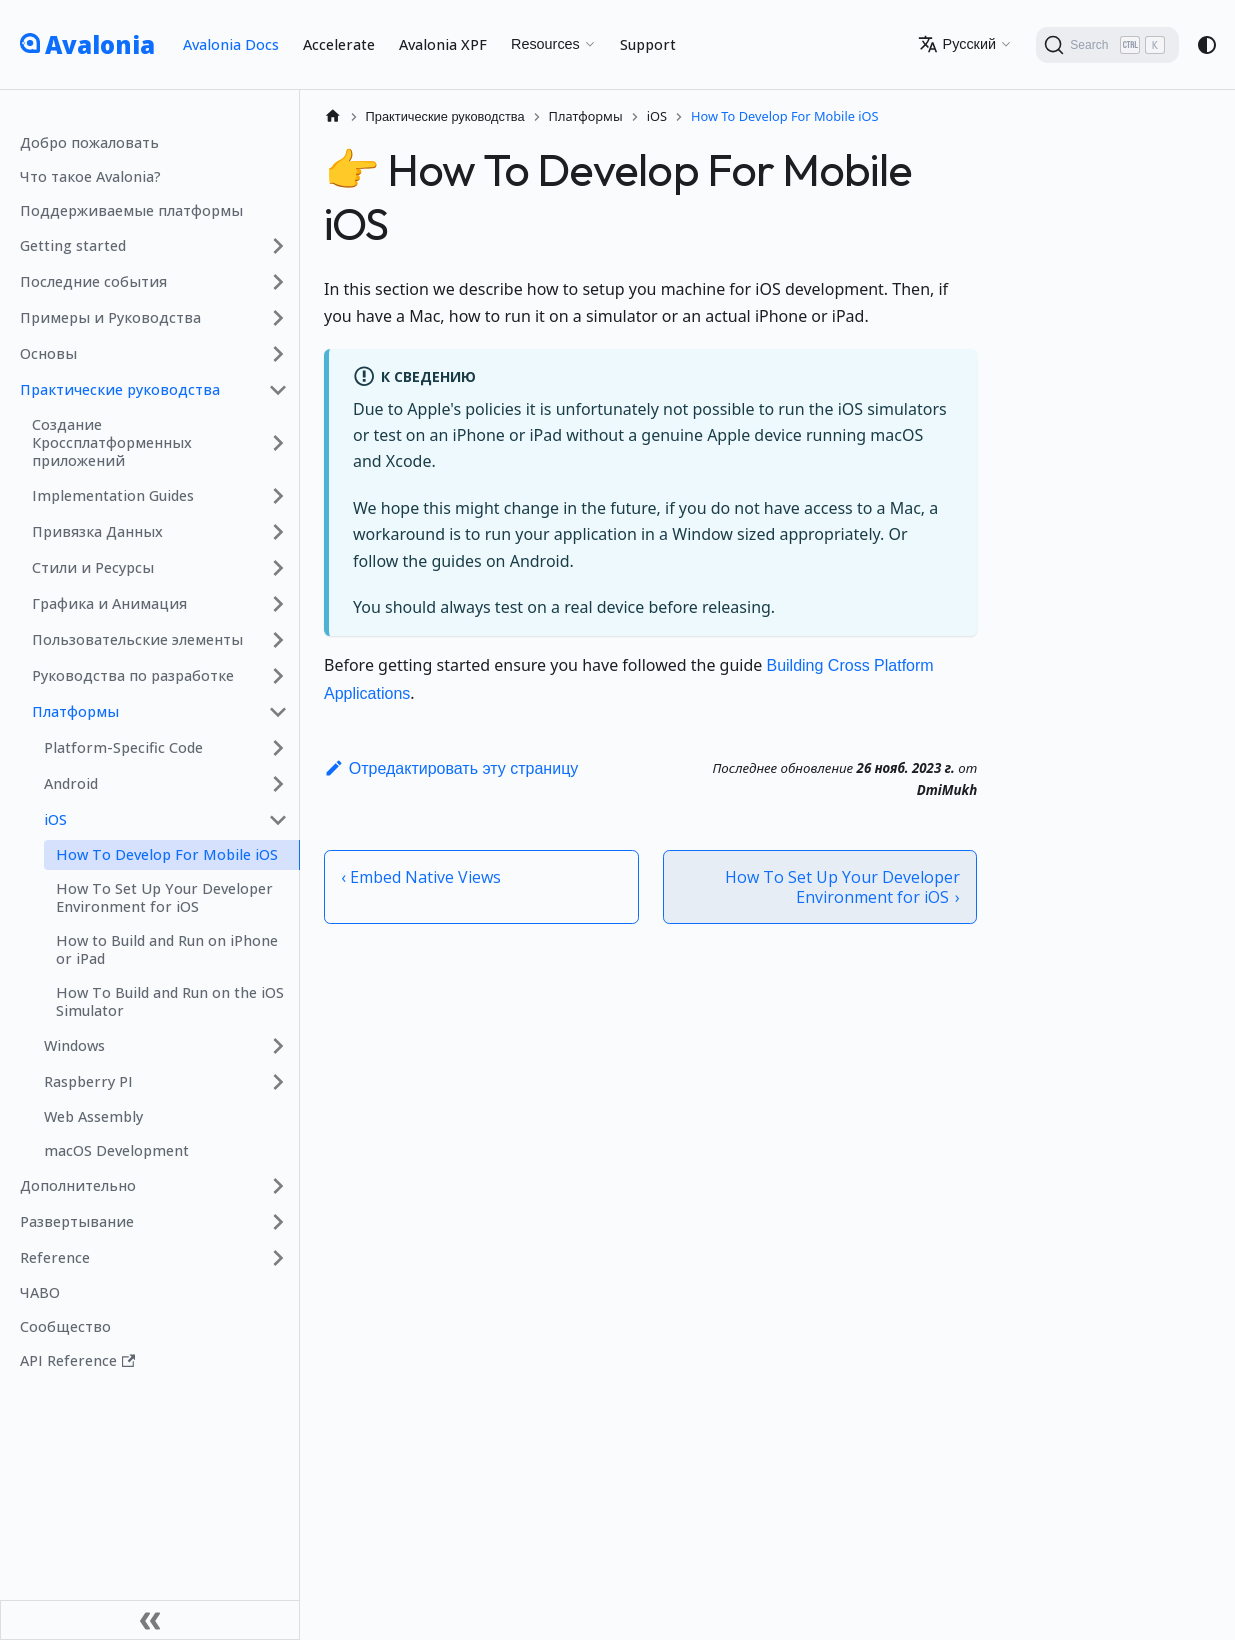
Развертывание (77, 1221)
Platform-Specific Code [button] (123, 747)
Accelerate (339, 44)
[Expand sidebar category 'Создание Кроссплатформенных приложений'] (278, 443)
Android (71, 783)
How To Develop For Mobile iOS (167, 854)
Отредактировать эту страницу (451, 768)
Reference (55, 1257)
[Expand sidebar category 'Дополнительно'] (278, 1186)
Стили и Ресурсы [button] (93, 567)
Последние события (93, 281)
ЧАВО (40, 1292)
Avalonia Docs (231, 44)
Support (648, 44)
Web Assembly (93, 1116)
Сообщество (65, 1326)
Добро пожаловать (89, 142)
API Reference (77, 1360)
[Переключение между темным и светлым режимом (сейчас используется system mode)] (1207, 45)
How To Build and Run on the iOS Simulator (170, 1001)
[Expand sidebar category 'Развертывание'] (278, 1222)
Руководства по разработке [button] (133, 675)
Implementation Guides (113, 495)
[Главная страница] (333, 116)
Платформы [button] (75, 711)
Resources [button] (545, 44)
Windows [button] (74, 1045)
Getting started (73, 245)
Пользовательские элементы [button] (137, 639)
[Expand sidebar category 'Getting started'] (278, 246)
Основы (48, 353)
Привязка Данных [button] (97, 531)
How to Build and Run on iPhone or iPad (167, 949)
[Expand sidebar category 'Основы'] (278, 354)
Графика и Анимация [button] (109, 603)
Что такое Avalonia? (90, 176)
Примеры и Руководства (110, 317)
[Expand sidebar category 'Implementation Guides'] (278, 496)
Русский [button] (957, 44)
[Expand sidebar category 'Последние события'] (278, 282)
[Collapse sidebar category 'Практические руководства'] (278, 390)
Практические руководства (120, 389)
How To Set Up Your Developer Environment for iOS (164, 897)
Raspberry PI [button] (88, 1081)
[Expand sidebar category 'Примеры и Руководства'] (278, 318)
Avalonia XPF (443, 44)
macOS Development (116, 1150)
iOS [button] (55, 819)
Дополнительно (78, 1185)
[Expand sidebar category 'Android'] (278, 784)
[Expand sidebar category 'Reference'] (278, 1258)
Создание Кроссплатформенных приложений (112, 442)
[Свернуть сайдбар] (150, 1620)
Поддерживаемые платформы (131, 210)
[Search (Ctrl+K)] (1107, 45)
